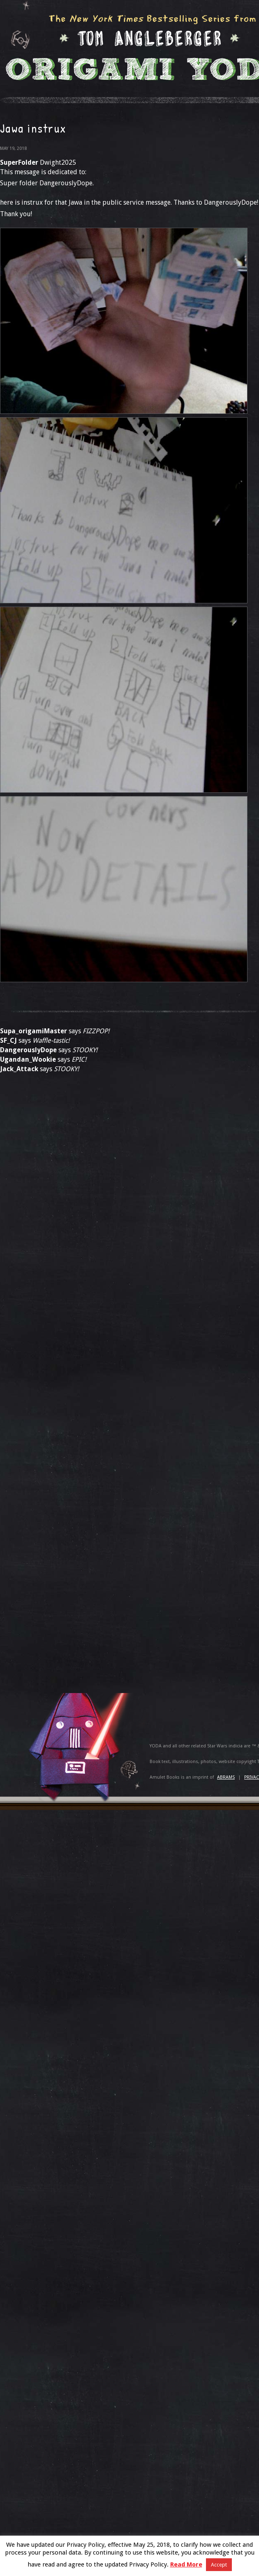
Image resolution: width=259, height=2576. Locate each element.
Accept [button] (219, 2565)
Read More (186, 2564)
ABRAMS (226, 1777)
